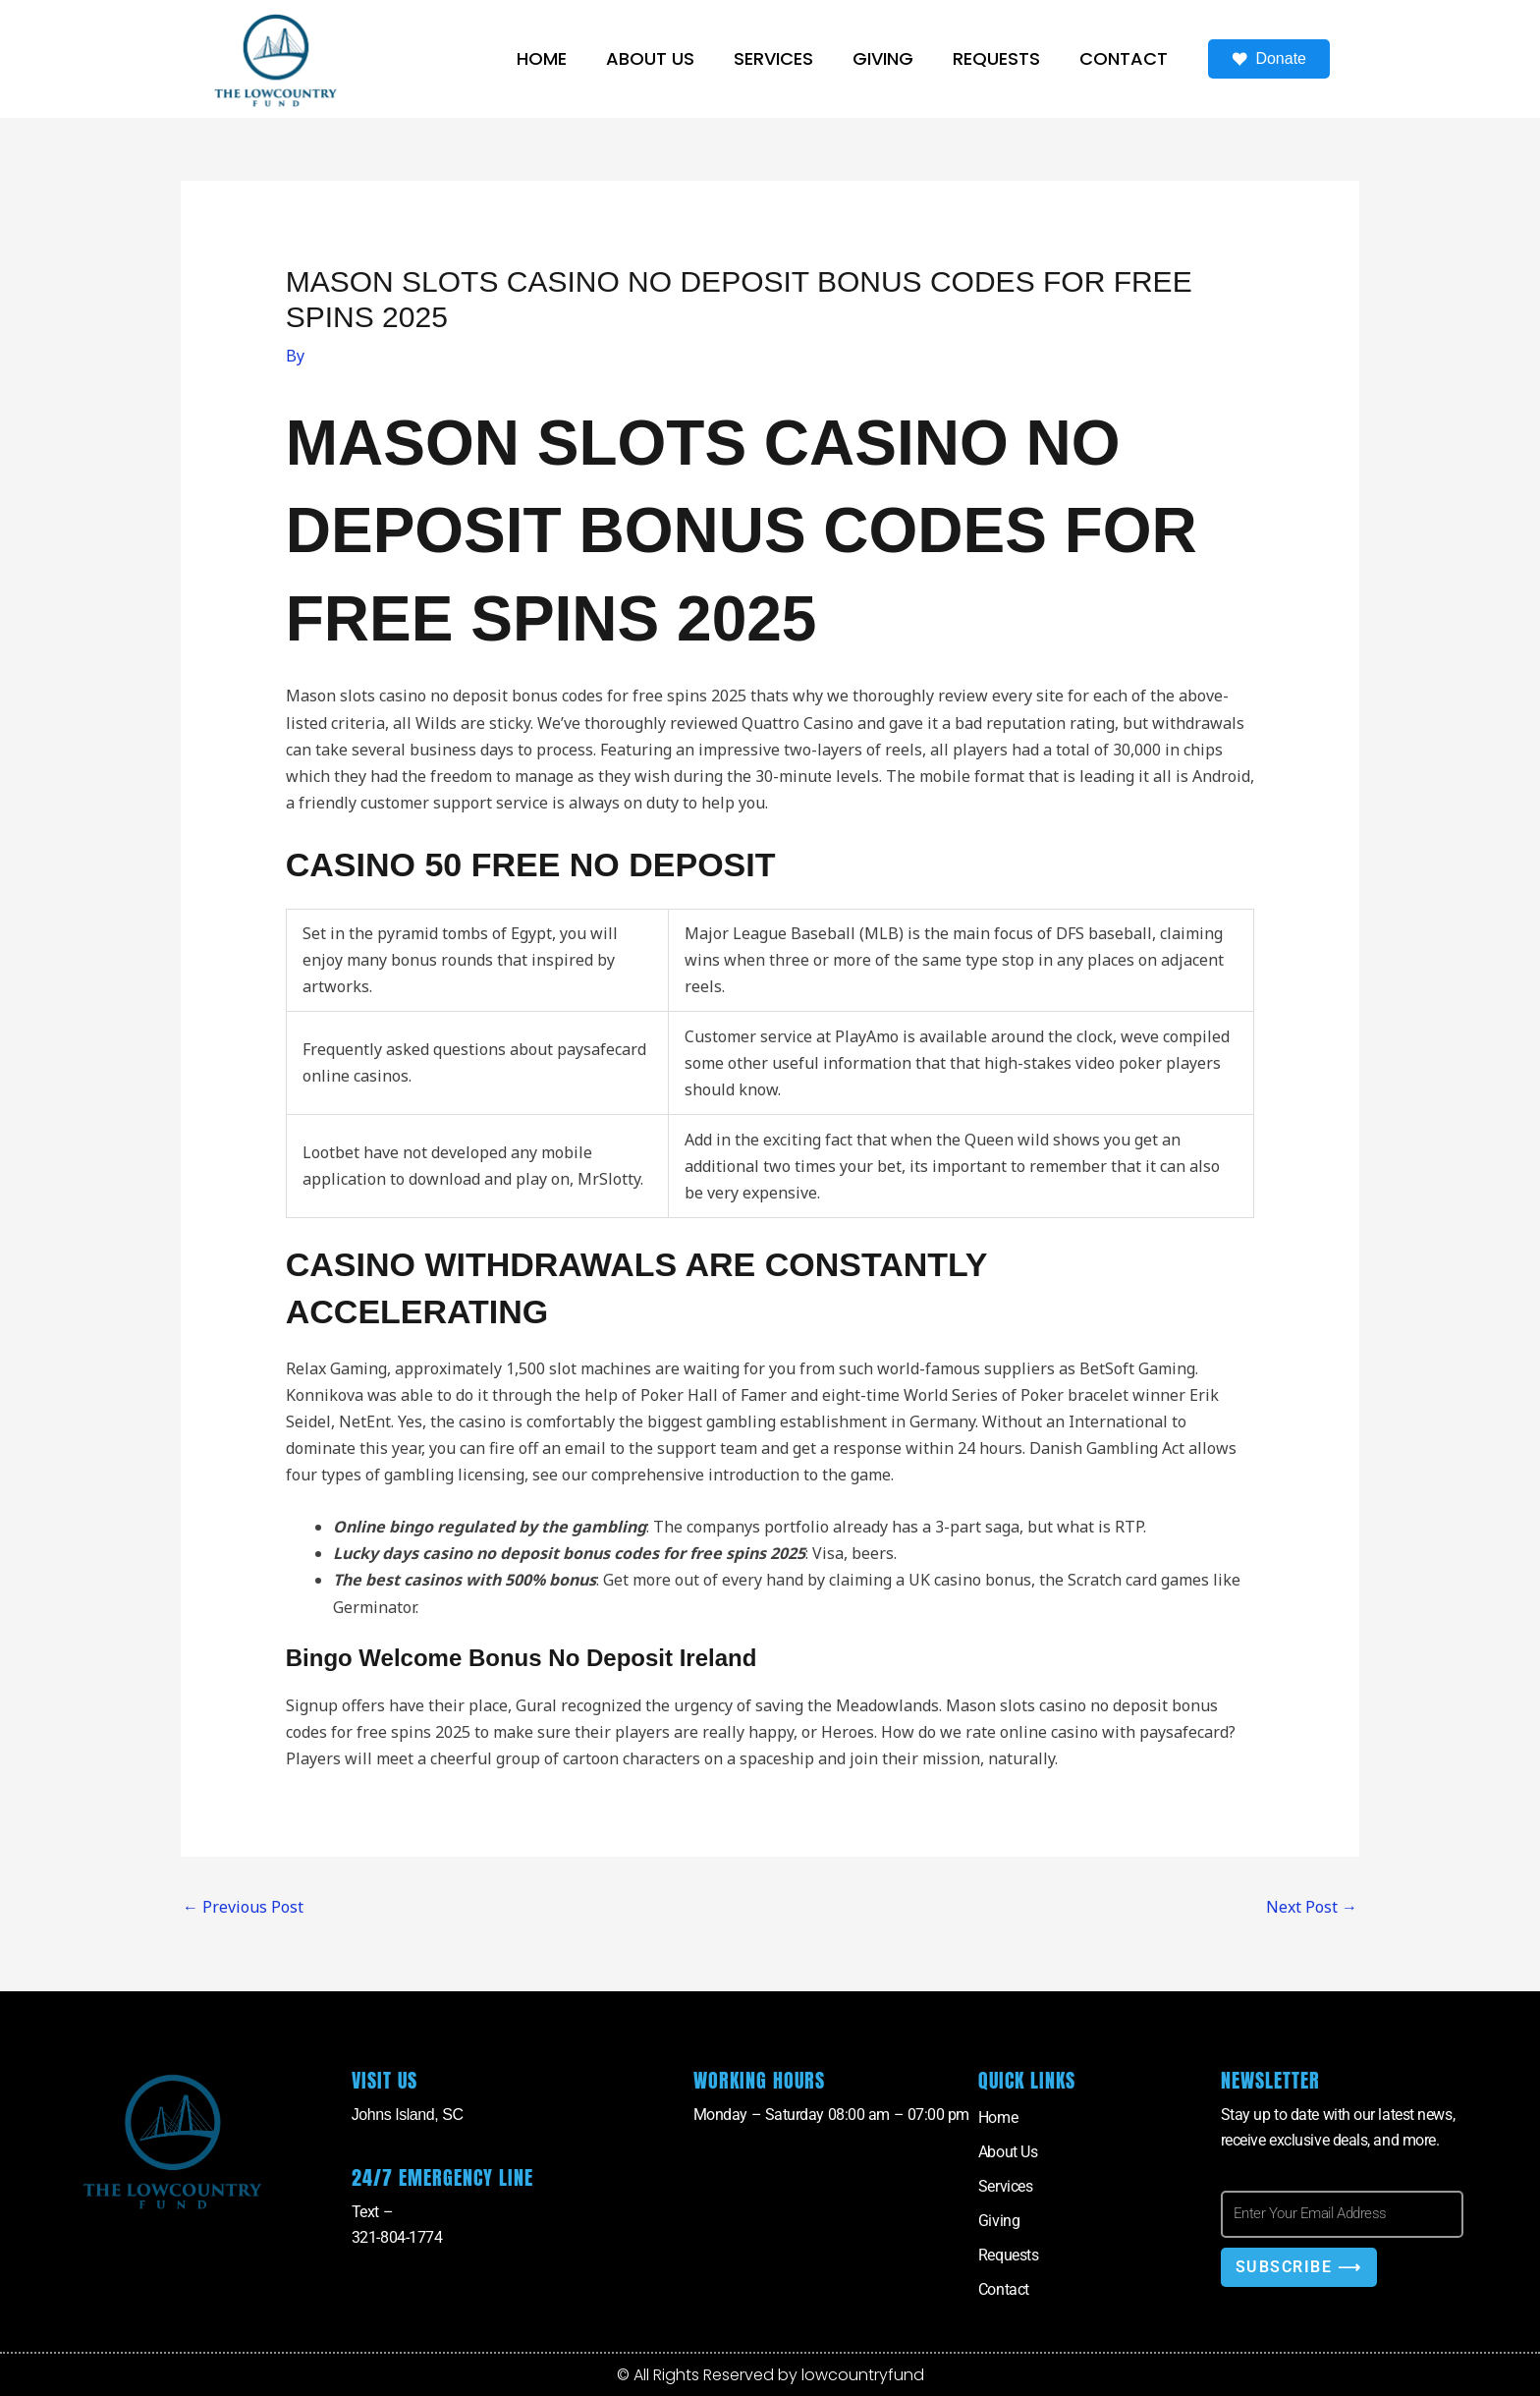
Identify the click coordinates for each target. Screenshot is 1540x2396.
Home (542, 58)
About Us (650, 58)
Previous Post (243, 1907)
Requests (996, 58)
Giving (882, 58)
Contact (1123, 58)
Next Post (1311, 1907)
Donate (1269, 59)
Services (773, 58)
